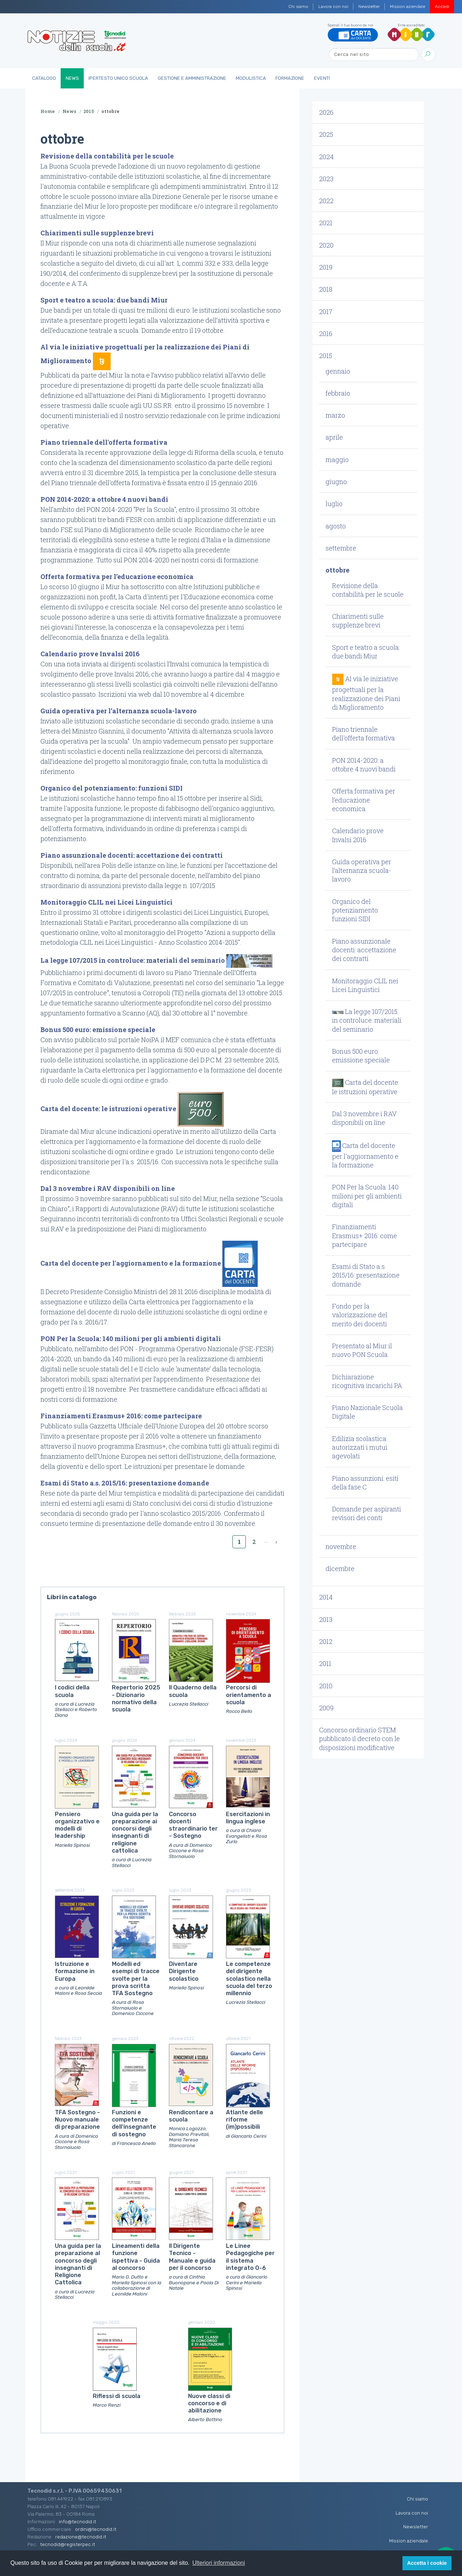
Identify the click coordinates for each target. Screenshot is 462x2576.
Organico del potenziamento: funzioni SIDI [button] (355, 910)
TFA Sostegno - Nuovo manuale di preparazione (77, 2120)
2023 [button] (326, 178)
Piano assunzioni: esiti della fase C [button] (365, 1482)
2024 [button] (326, 156)
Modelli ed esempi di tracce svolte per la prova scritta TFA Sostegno (136, 1979)
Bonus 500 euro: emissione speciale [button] (361, 1055)
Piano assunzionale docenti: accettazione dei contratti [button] (364, 950)
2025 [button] (326, 134)
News (72, 78)
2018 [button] (325, 289)
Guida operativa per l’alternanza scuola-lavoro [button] (361, 870)
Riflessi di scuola (116, 2396)
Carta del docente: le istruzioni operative (108, 1108)
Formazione (289, 78)
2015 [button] (325, 355)
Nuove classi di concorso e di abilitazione (209, 2403)
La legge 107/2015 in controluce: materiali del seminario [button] (366, 1020)
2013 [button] (325, 1619)
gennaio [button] (338, 371)
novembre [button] (341, 1546)
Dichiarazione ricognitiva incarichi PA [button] (367, 1381)
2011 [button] (325, 1663)
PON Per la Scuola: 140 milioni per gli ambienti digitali (130, 1338)
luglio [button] (334, 503)
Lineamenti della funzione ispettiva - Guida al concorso (136, 2256)
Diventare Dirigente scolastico (184, 1971)
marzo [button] (335, 415)
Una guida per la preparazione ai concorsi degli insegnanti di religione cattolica (135, 1832)
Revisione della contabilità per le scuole (107, 156)
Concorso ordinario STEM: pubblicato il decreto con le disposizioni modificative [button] (359, 1739)
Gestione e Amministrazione (192, 78)
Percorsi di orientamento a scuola (248, 1695)
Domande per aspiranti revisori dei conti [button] (366, 1513)
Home (47, 111)
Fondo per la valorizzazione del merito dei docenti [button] (359, 1315)
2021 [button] (325, 222)
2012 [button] (325, 1641)
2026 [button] (326, 112)
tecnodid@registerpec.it (67, 2544)
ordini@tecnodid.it (95, 2529)
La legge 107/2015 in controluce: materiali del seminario (132, 960)
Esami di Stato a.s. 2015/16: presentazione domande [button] (366, 1275)
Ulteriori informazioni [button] (218, 2563)
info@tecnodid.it (77, 2521)
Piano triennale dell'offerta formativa (103, 442)
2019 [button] (325, 267)
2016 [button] (325, 333)
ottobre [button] (337, 570)
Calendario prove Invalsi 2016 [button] (358, 835)
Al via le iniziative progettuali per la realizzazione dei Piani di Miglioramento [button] (366, 693)
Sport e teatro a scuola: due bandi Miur (103, 300)
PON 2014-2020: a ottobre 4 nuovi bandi (104, 499)
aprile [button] (334, 437)
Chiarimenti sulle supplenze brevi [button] (358, 620)
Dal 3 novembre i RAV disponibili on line (107, 1188)
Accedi (442, 6)
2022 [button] (326, 200)
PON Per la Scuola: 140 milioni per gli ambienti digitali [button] (367, 1196)
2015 (88, 111)
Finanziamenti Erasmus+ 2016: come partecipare (121, 1415)
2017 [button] (325, 311)
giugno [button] (336, 481)
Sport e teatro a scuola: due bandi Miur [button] (366, 651)
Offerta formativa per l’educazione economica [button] (363, 800)
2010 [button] (325, 1685)
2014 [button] (326, 1597)
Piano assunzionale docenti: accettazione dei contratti (131, 855)
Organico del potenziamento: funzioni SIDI (111, 788)
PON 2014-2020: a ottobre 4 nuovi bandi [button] (364, 764)
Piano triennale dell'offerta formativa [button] (363, 733)
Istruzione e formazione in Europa (75, 1971)
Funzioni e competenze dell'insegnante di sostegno (134, 2123)
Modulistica (251, 78)
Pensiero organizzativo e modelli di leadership (77, 1825)
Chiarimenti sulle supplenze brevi (97, 233)
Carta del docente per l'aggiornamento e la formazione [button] (365, 1155)
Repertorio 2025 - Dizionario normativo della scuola (136, 1698)
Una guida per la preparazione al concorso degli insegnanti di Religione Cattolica (78, 2264)
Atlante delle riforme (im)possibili (244, 2120)
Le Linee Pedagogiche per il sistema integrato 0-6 (250, 2256)
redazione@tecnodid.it (80, 2537)
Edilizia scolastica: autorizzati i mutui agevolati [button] (359, 1447)
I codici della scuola (72, 1691)
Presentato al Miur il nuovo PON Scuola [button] (362, 1350)
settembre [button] (341, 548)
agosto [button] (336, 526)
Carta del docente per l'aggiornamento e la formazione (130, 1263)
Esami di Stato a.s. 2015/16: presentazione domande (124, 1483)
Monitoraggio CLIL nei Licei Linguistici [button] (365, 985)
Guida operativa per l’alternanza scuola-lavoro (118, 710)
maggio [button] (337, 459)
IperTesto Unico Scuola (118, 78)
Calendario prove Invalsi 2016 (90, 653)
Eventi (322, 78)
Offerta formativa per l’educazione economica (116, 576)
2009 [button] (326, 1707)
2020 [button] (326, 245)
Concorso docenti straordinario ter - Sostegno (193, 1825)
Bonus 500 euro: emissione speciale (97, 1029)
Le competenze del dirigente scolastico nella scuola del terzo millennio (249, 1979)
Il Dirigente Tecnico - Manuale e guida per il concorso (192, 2256)
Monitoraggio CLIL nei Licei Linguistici (106, 902)
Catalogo (44, 78)
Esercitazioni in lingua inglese (248, 1818)
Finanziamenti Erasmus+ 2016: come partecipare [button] (364, 1235)
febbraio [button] (338, 393)
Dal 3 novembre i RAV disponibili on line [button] (364, 1118)
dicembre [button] (340, 1568)
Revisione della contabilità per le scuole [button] (368, 590)
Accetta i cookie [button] (427, 2563)
